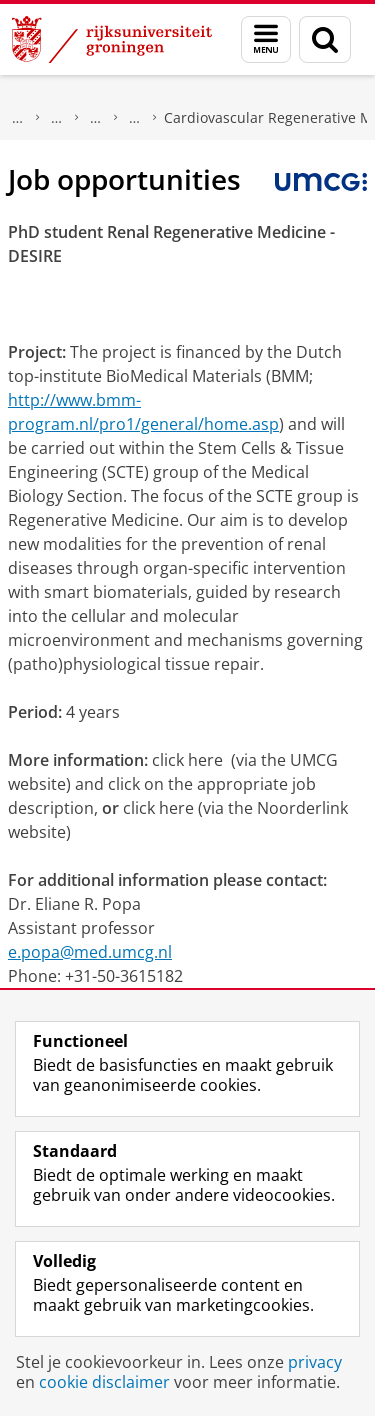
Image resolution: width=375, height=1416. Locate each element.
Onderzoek (18, 118)
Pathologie (57, 118)
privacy (315, 1362)
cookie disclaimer (104, 1382)
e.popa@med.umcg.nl (90, 952)
